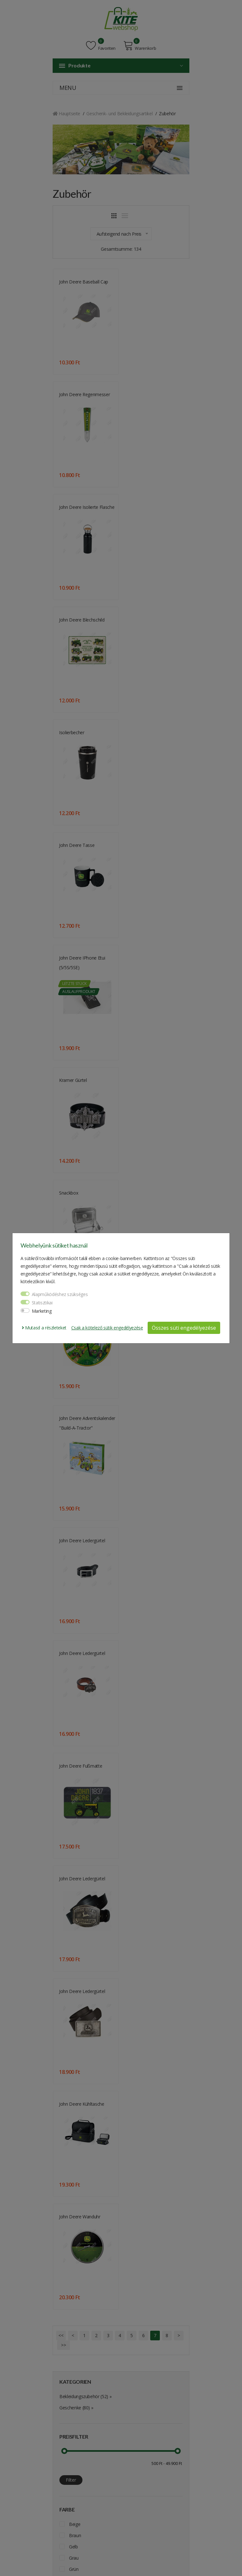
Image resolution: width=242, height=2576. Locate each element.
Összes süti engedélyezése (184, 1327)
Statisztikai (42, 1303)
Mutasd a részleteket (44, 1328)
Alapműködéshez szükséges (60, 1294)
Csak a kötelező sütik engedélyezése (107, 1328)
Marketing (42, 1311)
